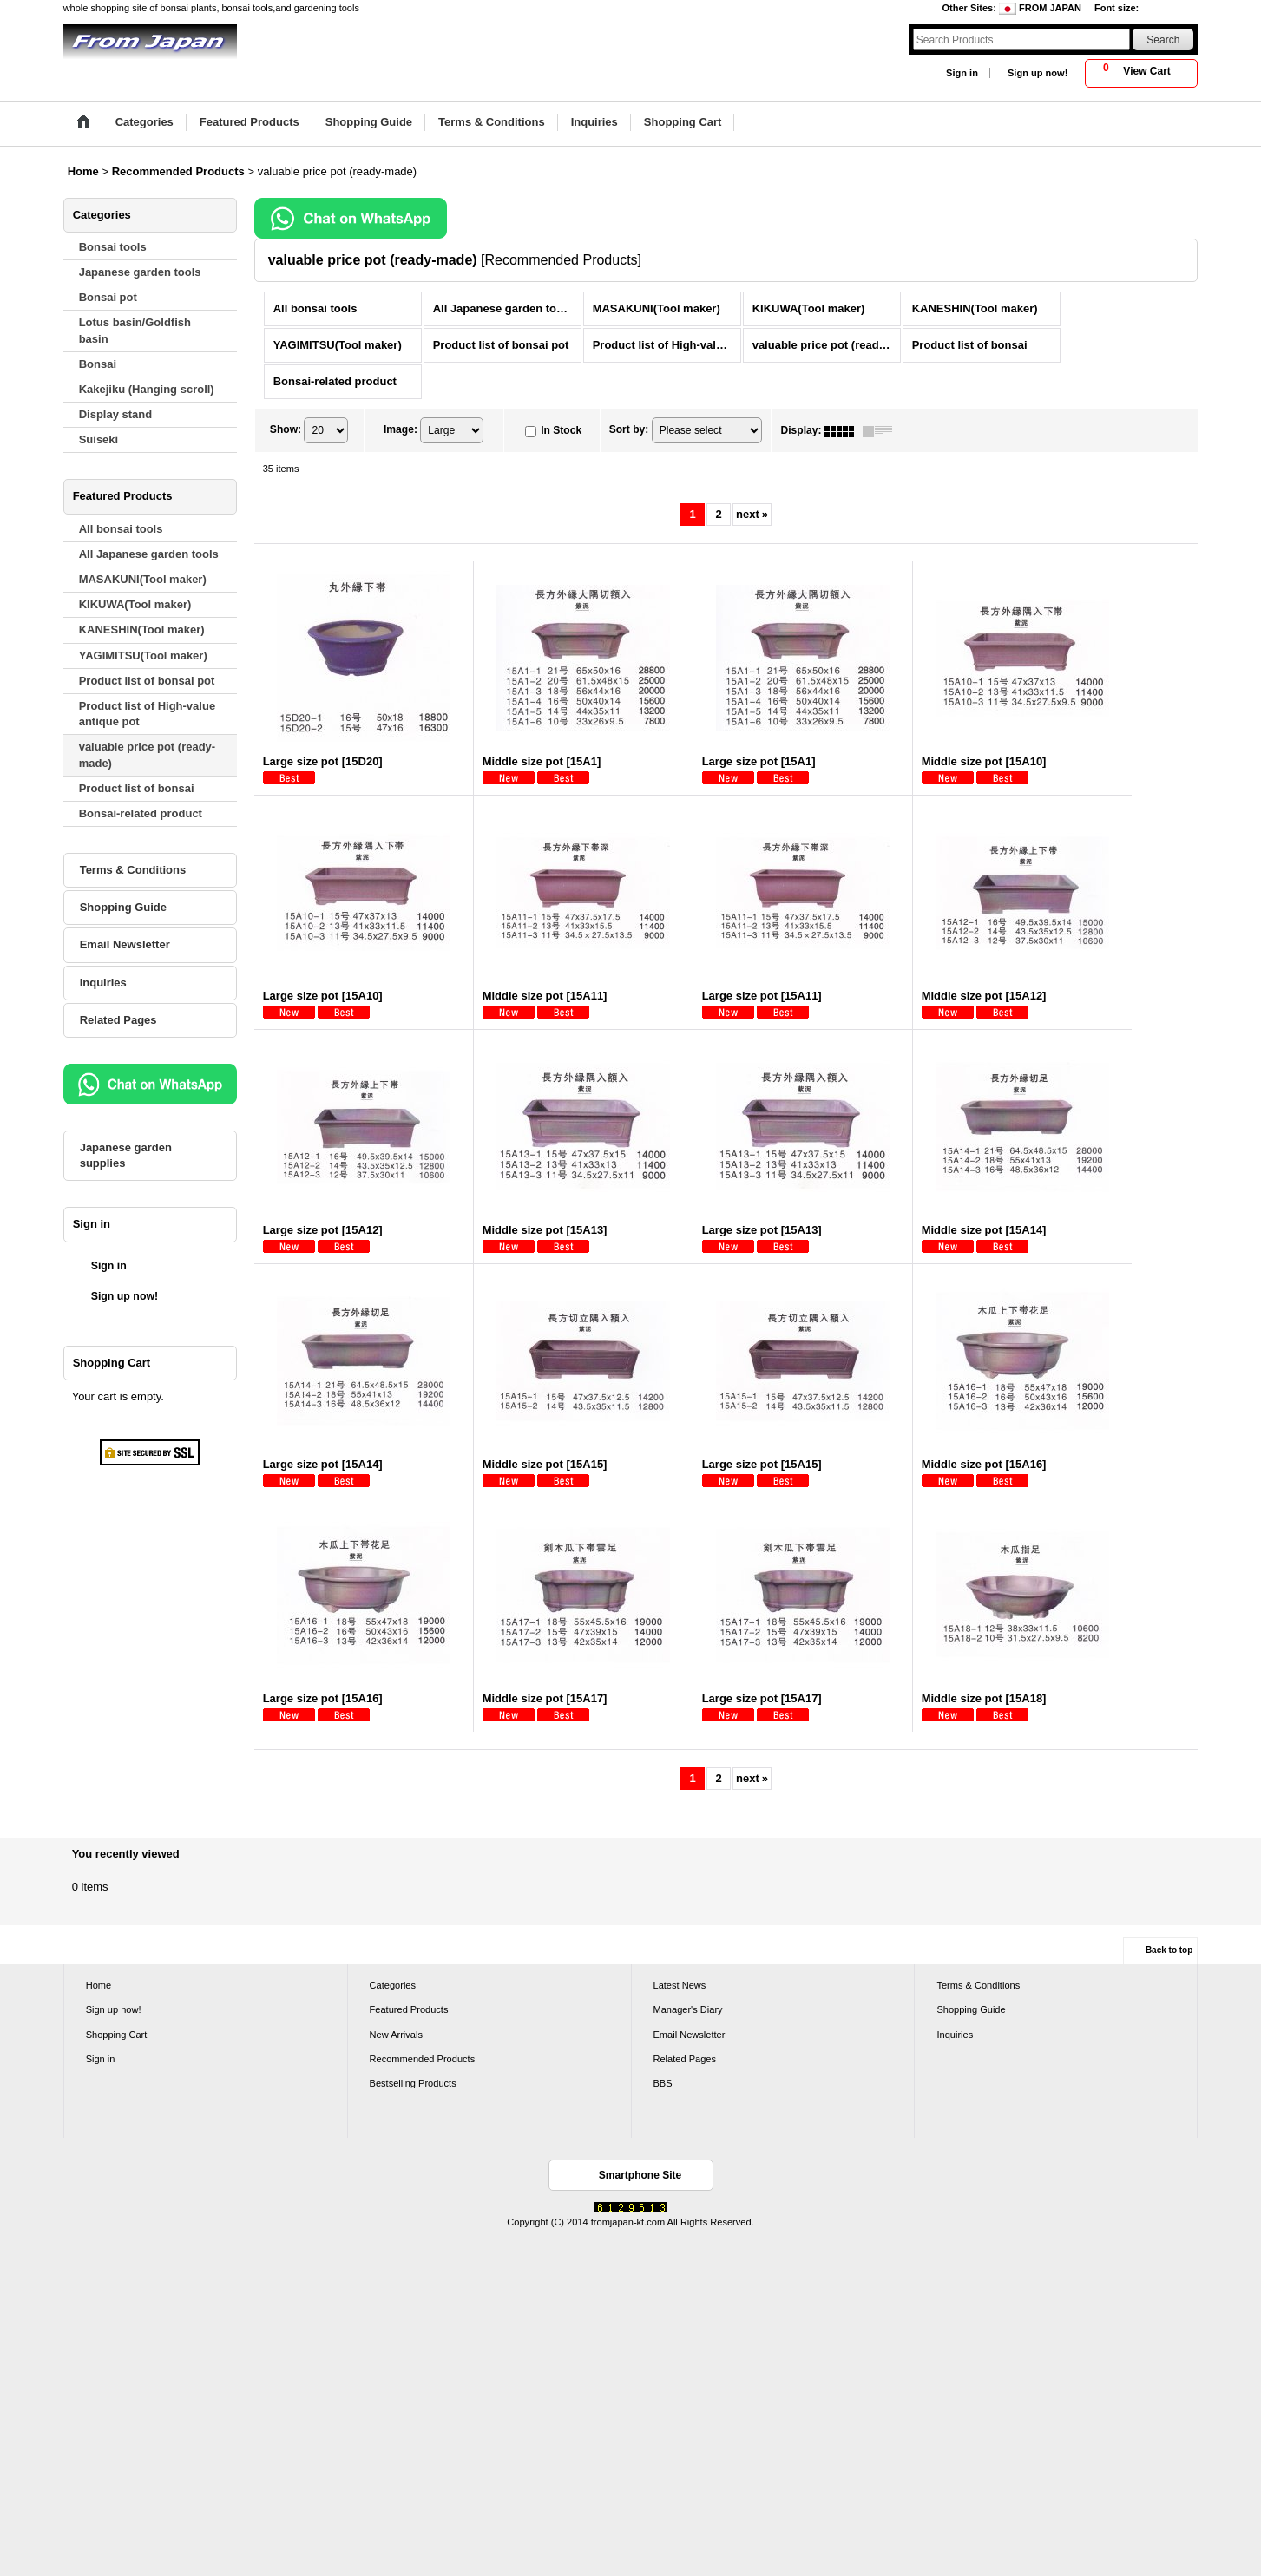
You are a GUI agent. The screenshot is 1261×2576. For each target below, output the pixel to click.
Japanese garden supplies (126, 1155)
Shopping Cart (117, 2034)
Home (98, 1985)
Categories (393, 1985)
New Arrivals (396, 2034)
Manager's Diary (688, 2009)
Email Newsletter (125, 944)
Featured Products (409, 2009)
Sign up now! (1037, 73)
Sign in (962, 73)
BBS (663, 2083)
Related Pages (118, 1019)
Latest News (679, 1985)
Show (285, 430)
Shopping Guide (123, 907)
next (752, 514)
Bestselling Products (413, 2083)
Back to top (1169, 1950)
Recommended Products (423, 2059)
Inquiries (103, 982)
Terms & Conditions (133, 869)
